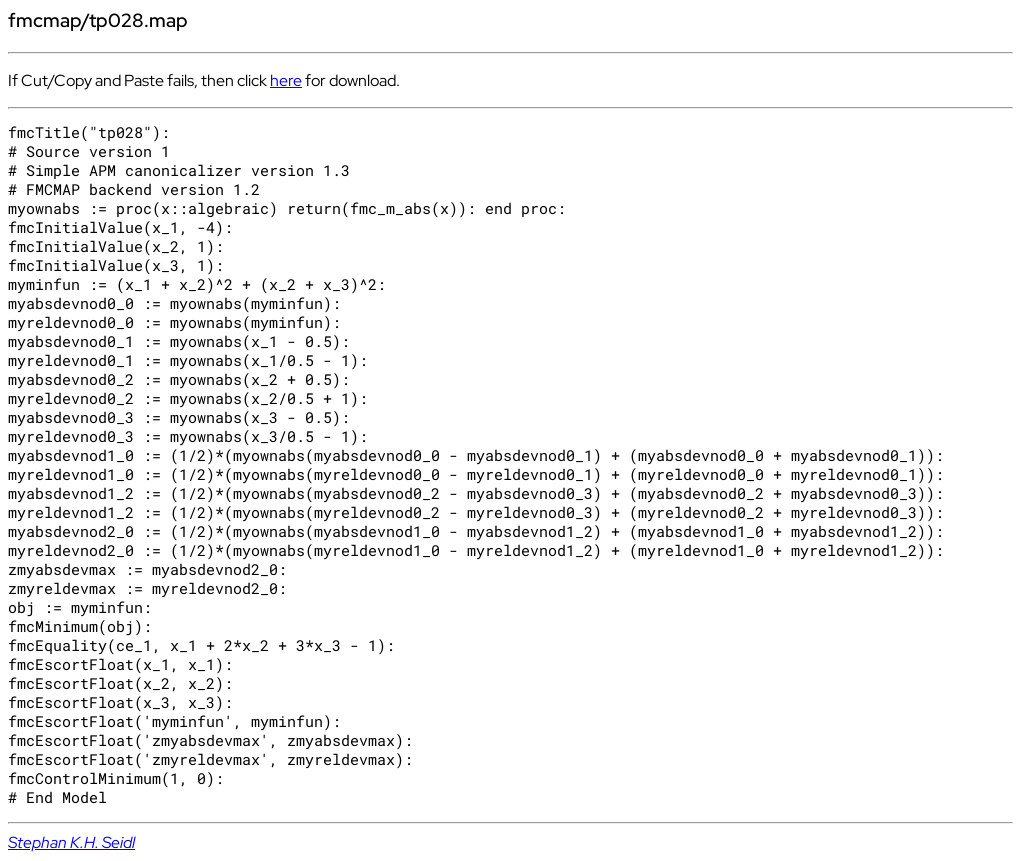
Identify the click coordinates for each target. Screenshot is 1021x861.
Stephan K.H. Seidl (71, 842)
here (286, 80)
